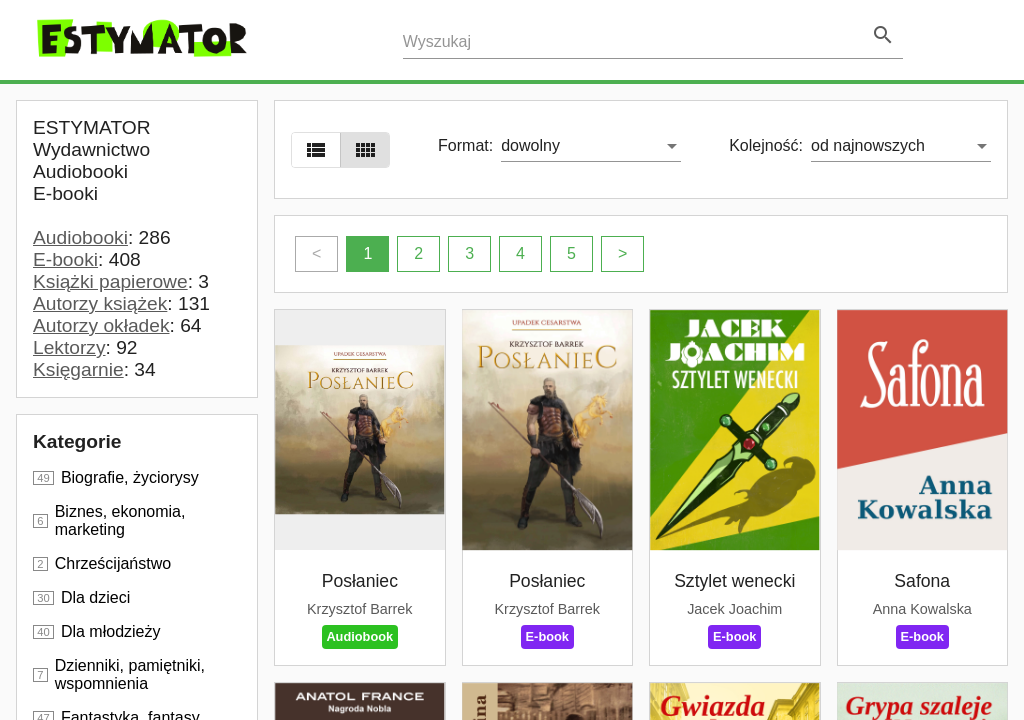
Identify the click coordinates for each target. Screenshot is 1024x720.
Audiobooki (80, 237)
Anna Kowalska (922, 609)
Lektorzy (69, 347)
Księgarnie (78, 369)
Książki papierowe (110, 281)
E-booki (65, 259)
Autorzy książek (100, 303)
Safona (922, 581)
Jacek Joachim (734, 609)
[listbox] (591, 146)
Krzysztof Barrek (360, 609)
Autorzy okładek (101, 325)
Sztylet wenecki (734, 581)
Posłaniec (360, 581)
